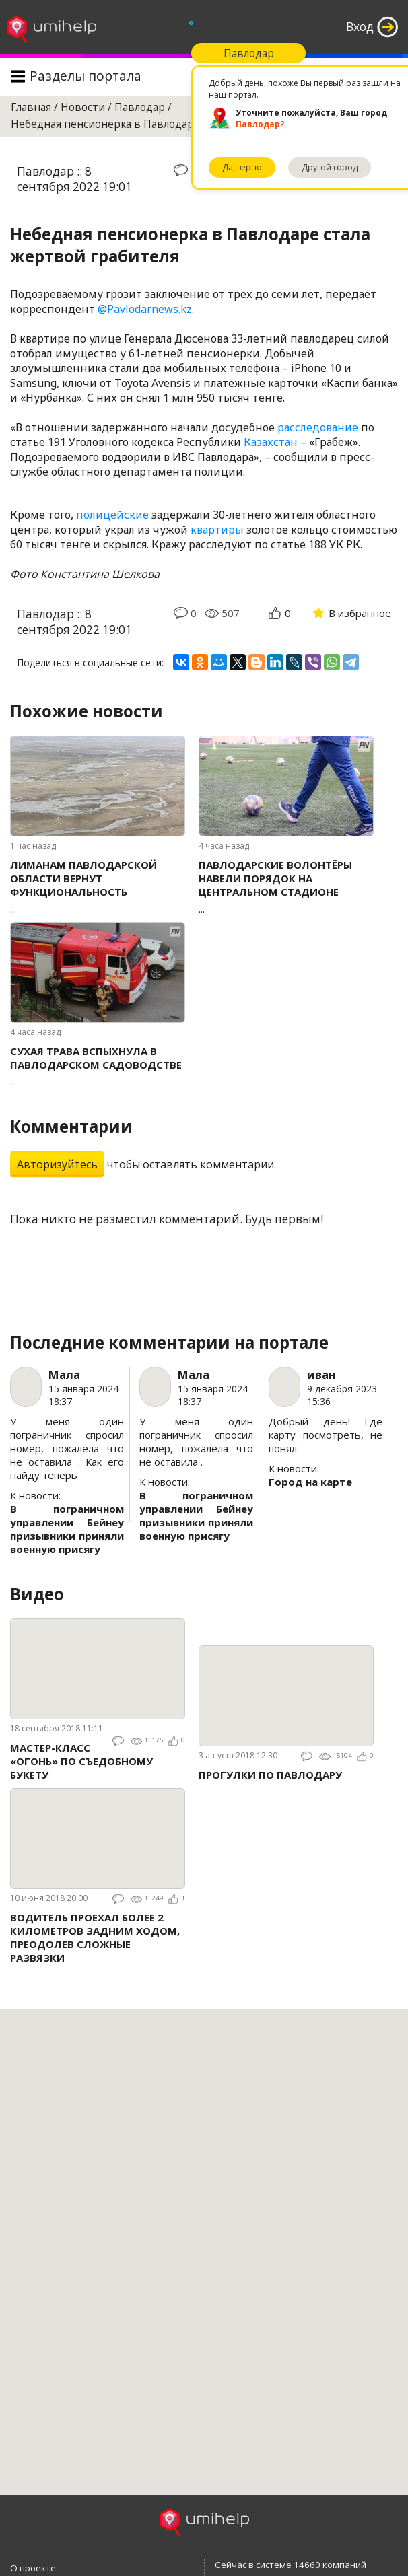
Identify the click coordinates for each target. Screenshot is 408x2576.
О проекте (33, 2568)
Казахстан (271, 442)
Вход (360, 26)
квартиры (217, 529)
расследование (317, 427)
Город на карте (310, 1482)
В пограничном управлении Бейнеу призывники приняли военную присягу (67, 1529)
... (97, 886)
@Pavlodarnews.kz (145, 308)
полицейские (112, 514)
